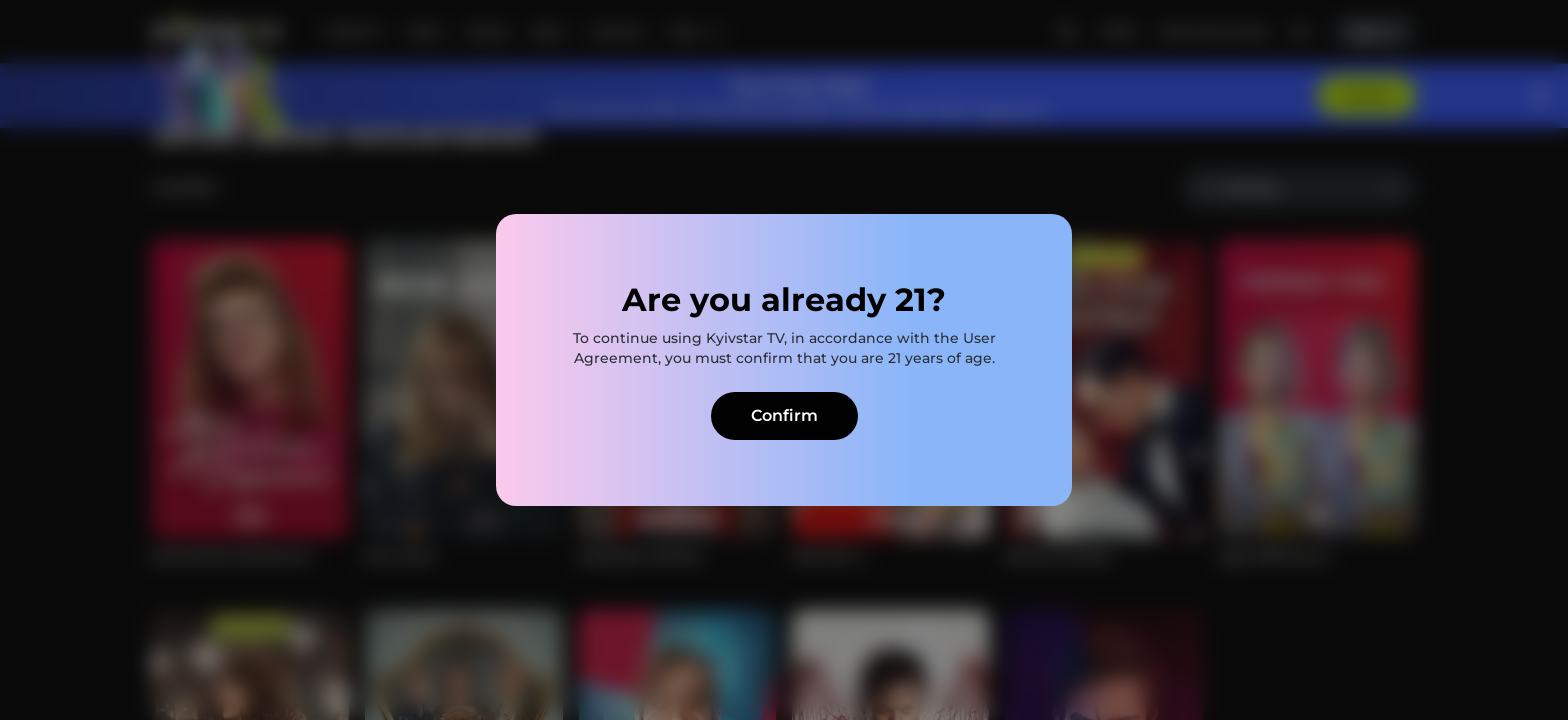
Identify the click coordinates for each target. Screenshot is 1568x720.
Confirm (784, 415)
